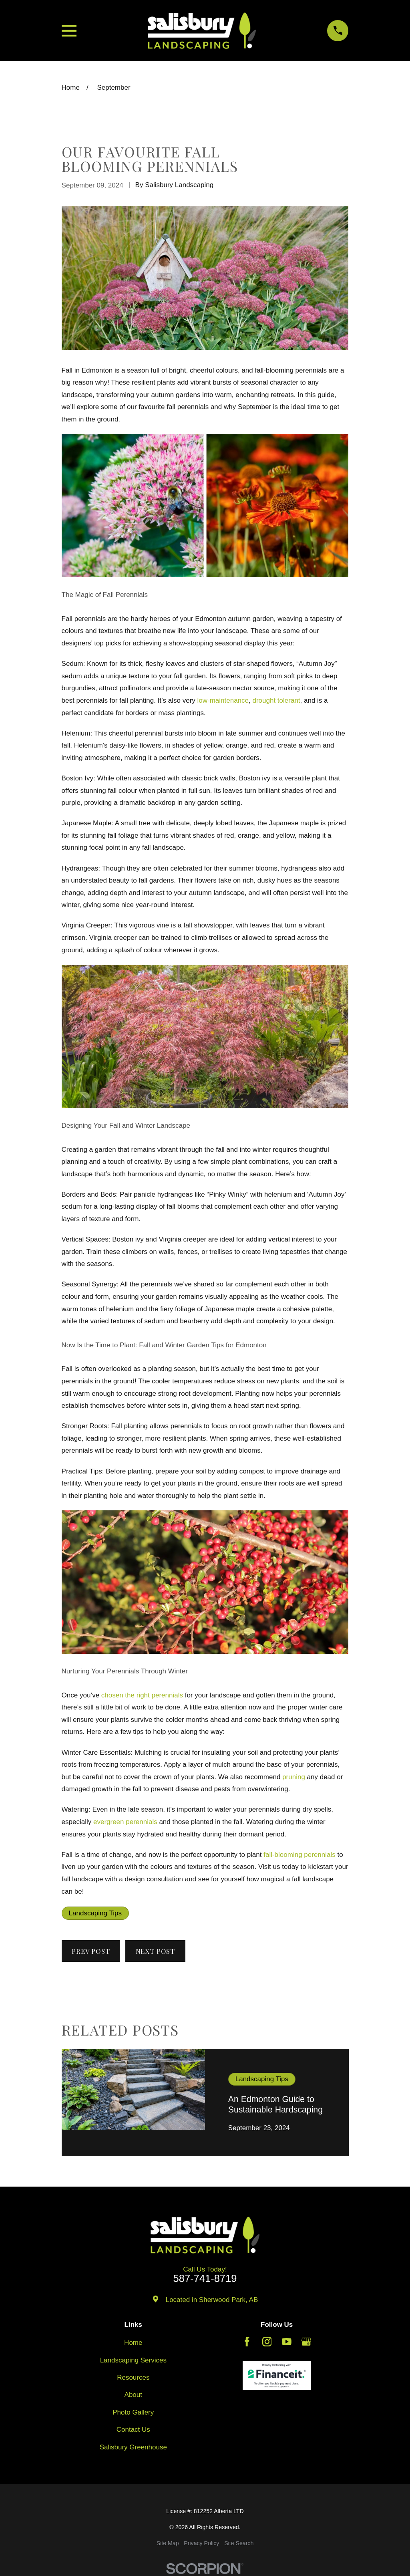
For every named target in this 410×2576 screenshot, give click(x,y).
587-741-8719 (205, 2279)
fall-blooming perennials (299, 1854)
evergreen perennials (125, 1822)
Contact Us (133, 2429)
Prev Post (91, 1951)
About (133, 2395)
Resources (133, 2377)
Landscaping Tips (95, 1913)
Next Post (155, 1951)
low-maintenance (223, 700)
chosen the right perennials (142, 1695)
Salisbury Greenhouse (133, 2447)
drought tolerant (276, 700)
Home (133, 2342)
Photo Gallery (133, 2412)
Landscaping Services (133, 2360)
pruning (293, 1777)
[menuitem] (168, 2543)
